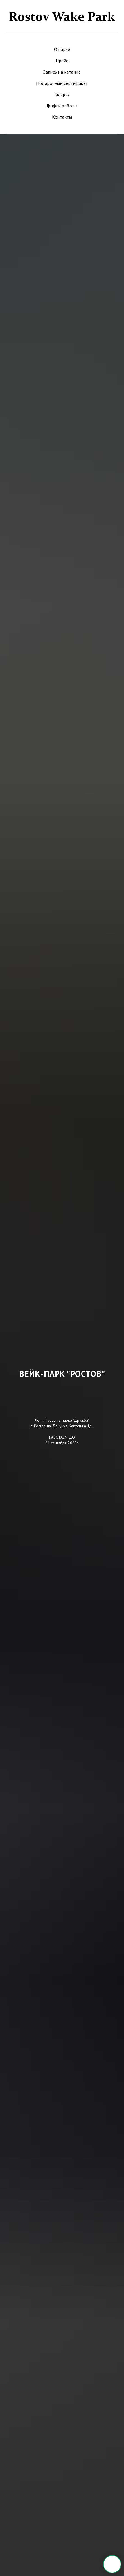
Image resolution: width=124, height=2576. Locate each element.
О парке (62, 49)
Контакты (62, 117)
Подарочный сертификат (62, 83)
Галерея (62, 94)
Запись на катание (62, 72)
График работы (62, 105)
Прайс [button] (62, 60)
